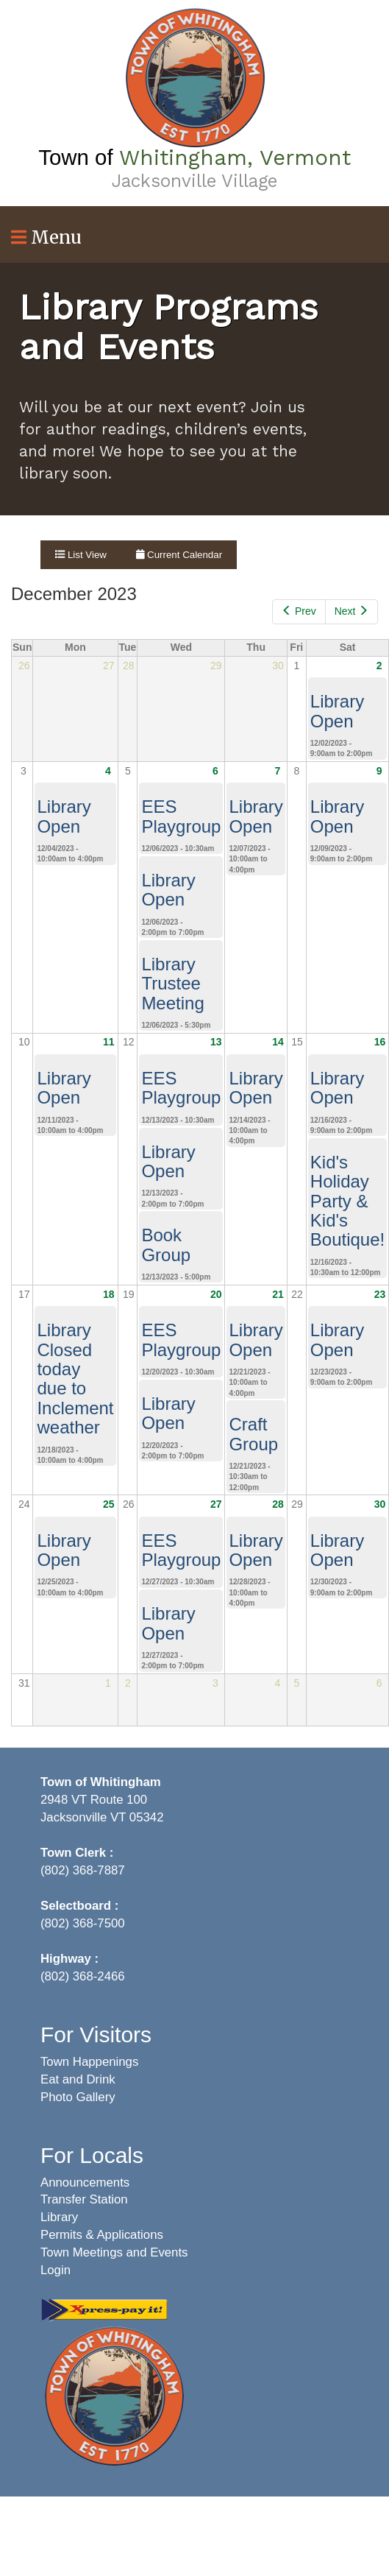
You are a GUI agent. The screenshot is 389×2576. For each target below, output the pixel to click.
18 (109, 1294)
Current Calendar (179, 554)
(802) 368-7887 (82, 1870)
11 (109, 1042)
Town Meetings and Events (114, 2252)
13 (216, 1042)
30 (380, 1504)
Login (55, 2270)
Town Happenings (89, 2062)
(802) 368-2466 (82, 1976)
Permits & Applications (101, 2235)
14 (278, 1042)
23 (380, 1294)
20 (216, 1294)
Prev (298, 611)
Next (351, 611)
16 (380, 1042)
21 (278, 1294)
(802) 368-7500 (82, 1923)
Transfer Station (84, 2199)
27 (216, 1504)
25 (109, 1504)
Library (59, 2217)
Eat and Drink (77, 2079)
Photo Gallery (77, 2097)
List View (81, 554)
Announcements (84, 2182)
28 (278, 1504)
